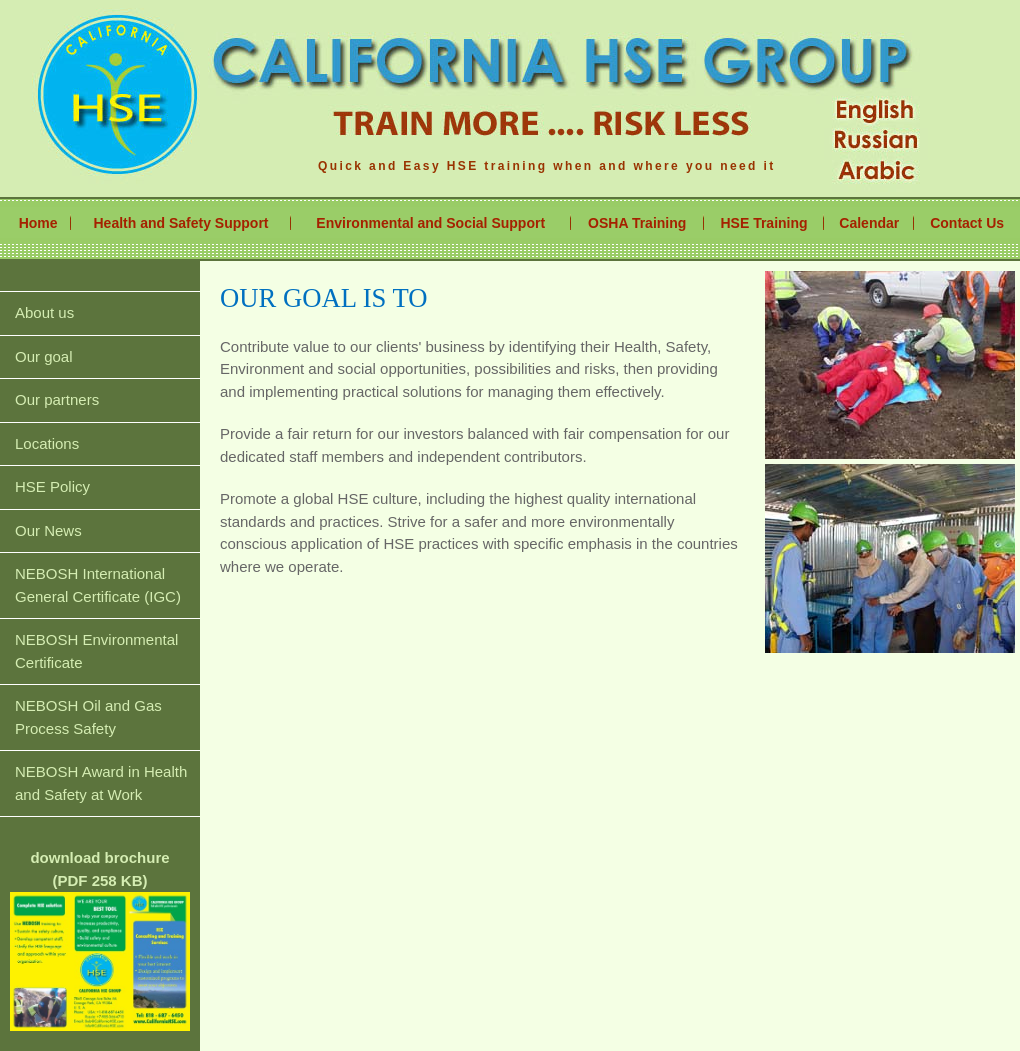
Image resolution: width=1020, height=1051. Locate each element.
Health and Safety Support (181, 223)
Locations (47, 443)
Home (38, 223)
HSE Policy (52, 486)
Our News (48, 530)
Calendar (869, 223)
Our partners (57, 399)
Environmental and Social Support (430, 223)
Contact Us (967, 223)
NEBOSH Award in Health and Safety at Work (101, 783)
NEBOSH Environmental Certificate (96, 651)
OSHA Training (637, 223)
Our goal (44, 356)
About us (44, 312)
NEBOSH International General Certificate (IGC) (98, 585)
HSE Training (763, 223)
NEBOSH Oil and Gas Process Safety (88, 717)
